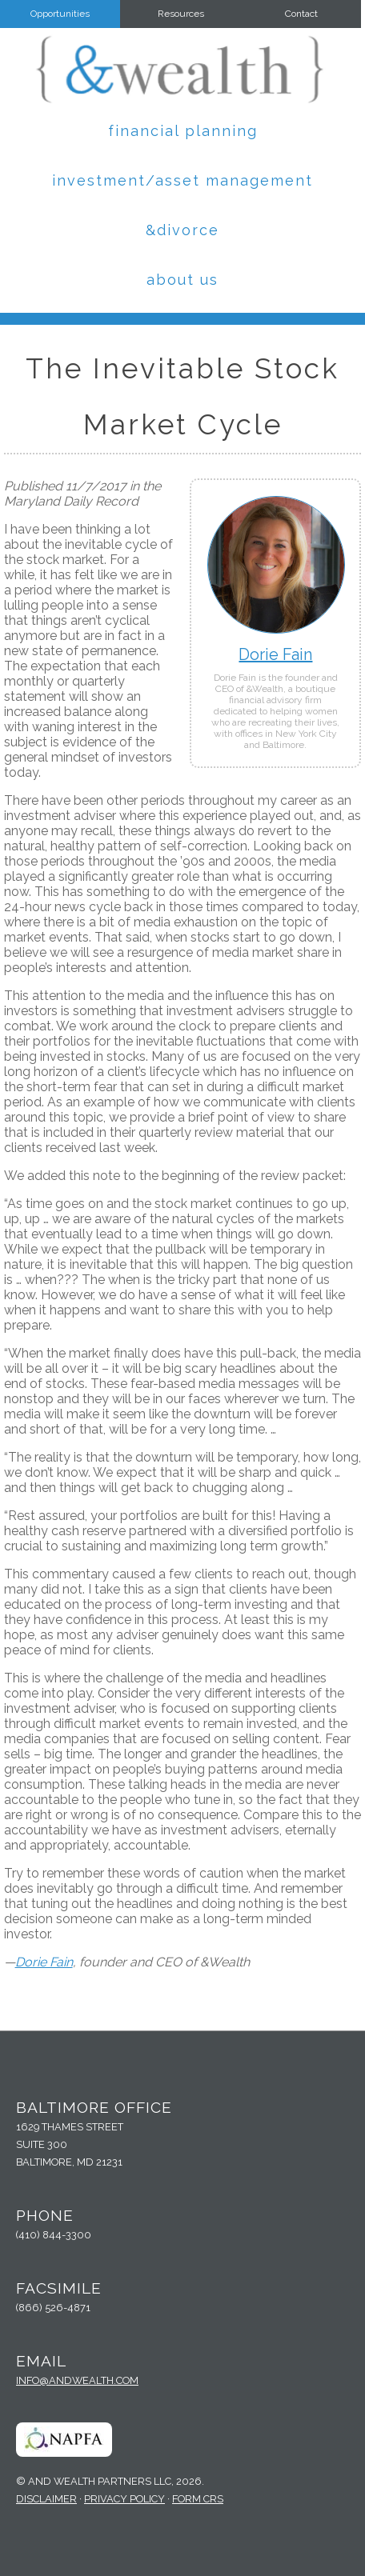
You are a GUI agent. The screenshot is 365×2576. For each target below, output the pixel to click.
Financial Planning (183, 130)
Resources (181, 13)
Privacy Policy (124, 2499)
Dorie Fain (275, 654)
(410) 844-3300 (53, 2235)
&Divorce (182, 230)
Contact (301, 13)
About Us (182, 279)
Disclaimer (46, 2499)
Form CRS (197, 2499)
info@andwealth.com (77, 2380)
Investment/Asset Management (182, 180)
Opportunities (60, 13)
